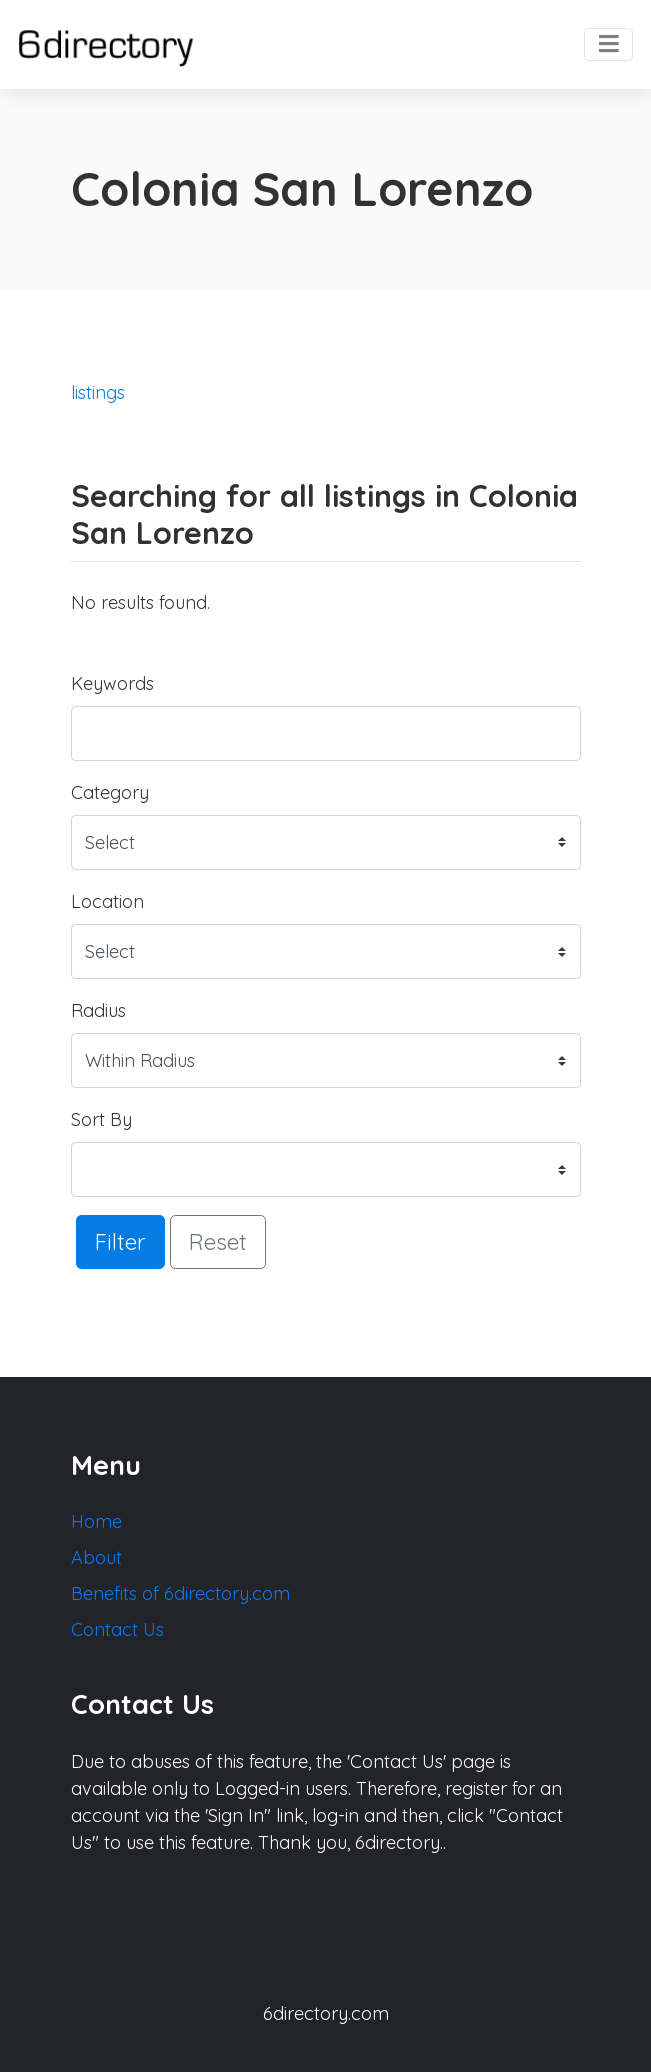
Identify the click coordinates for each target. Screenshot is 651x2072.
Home (96, 1521)
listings (98, 392)
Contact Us (117, 1629)
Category (110, 792)
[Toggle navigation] (608, 45)
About (96, 1557)
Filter (120, 1241)
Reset (218, 1241)
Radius (98, 1010)
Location (107, 901)
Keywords (112, 683)
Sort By (101, 1119)
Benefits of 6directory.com (180, 1593)
